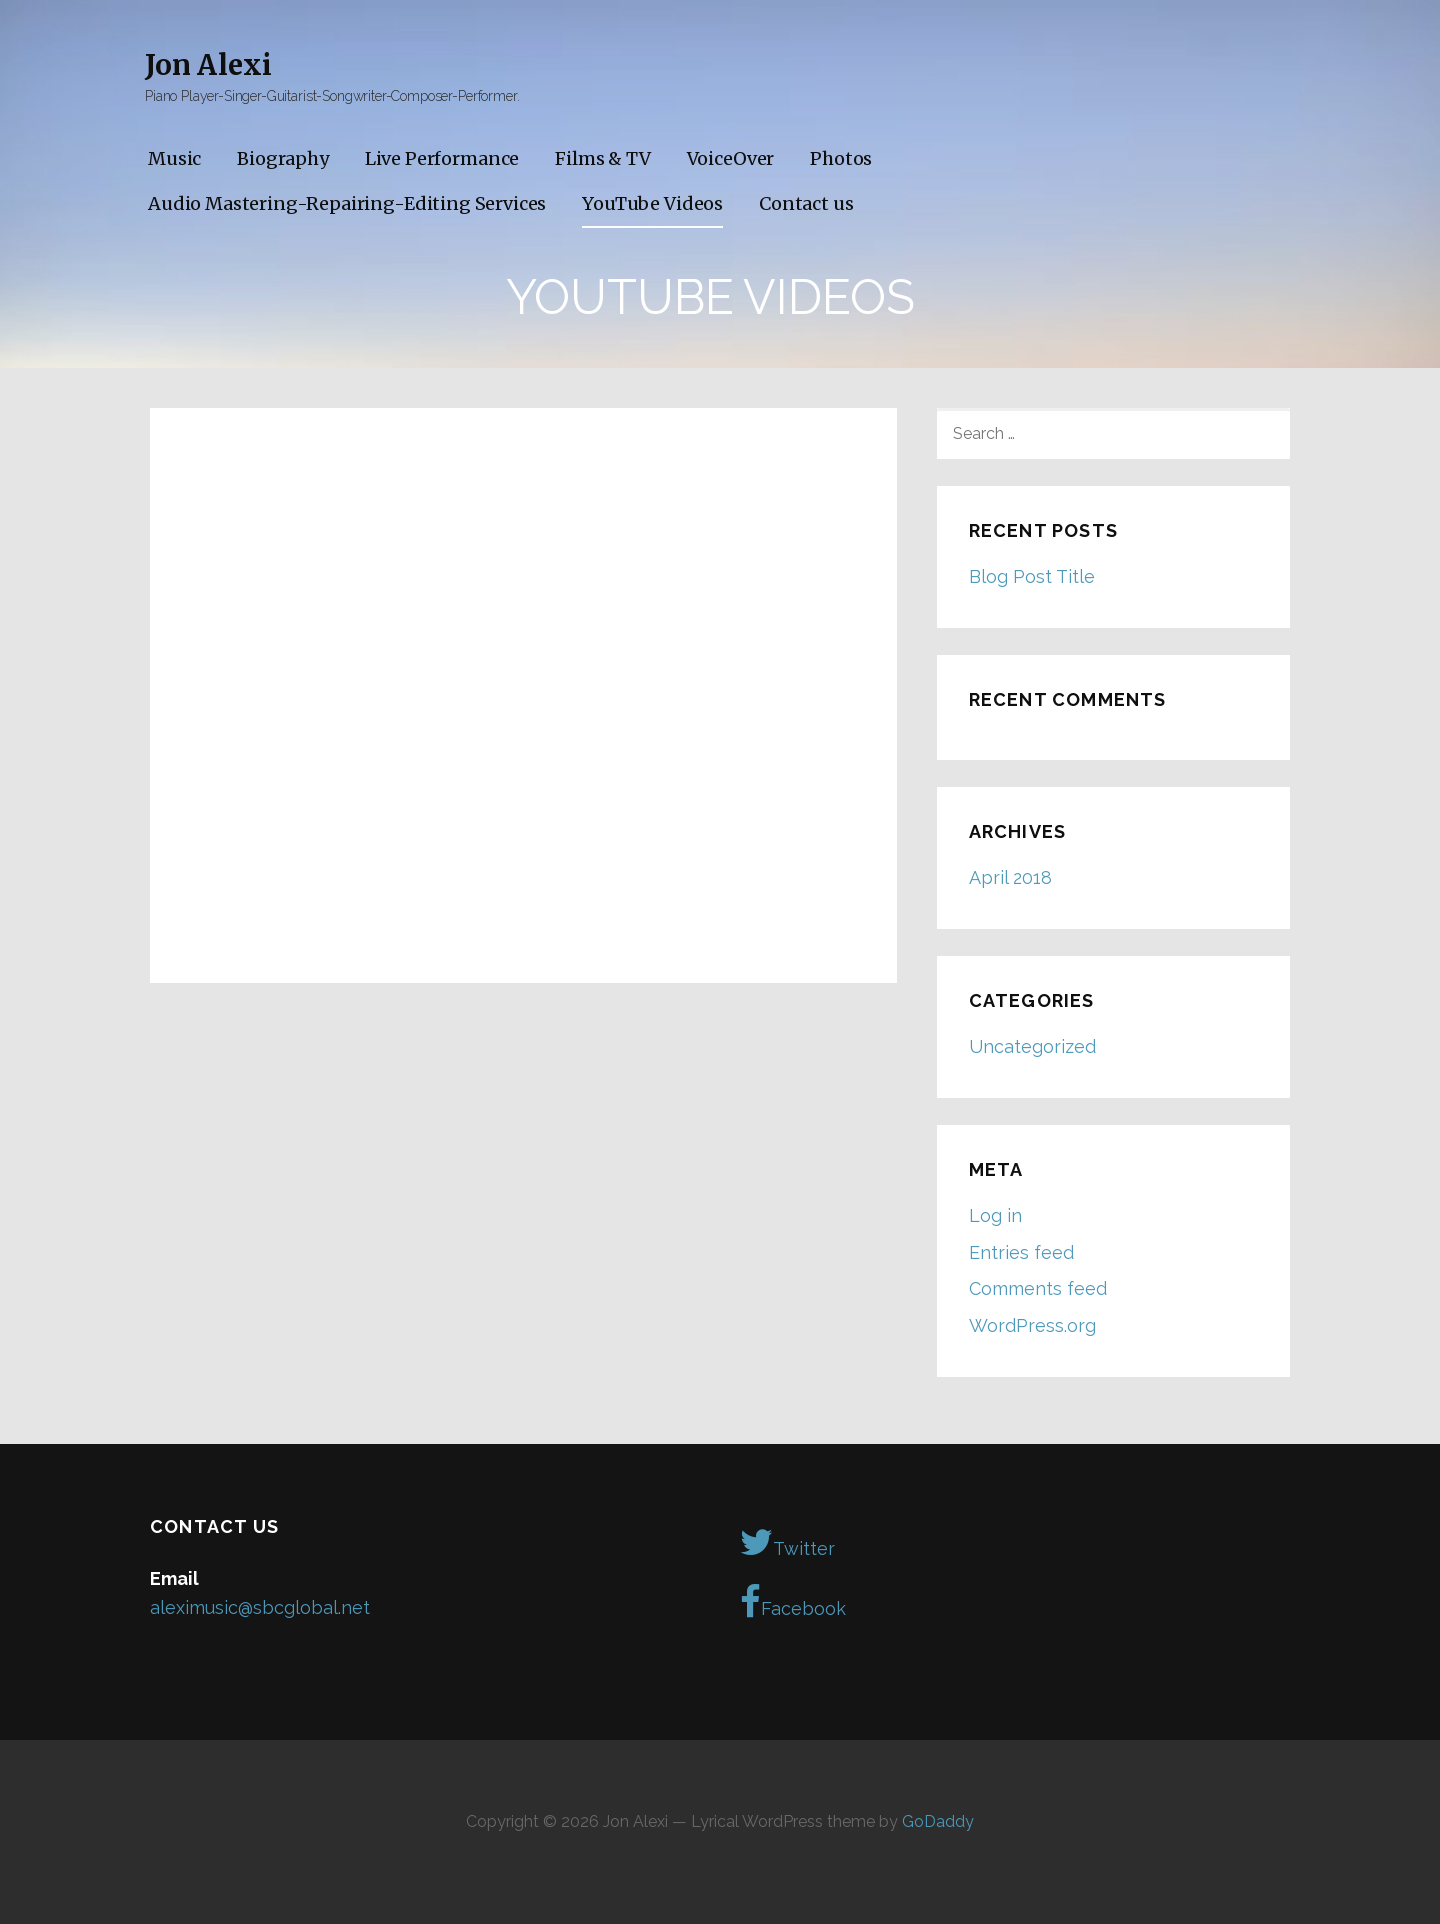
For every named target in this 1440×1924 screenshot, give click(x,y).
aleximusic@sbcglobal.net (260, 1607)
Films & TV (602, 158)
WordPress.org (1032, 1325)
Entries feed (1021, 1252)
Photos (841, 158)
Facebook (793, 1602)
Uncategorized (1032, 1046)
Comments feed (1038, 1288)
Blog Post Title (1032, 576)
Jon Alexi (208, 65)
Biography (283, 158)
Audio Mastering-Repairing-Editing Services (347, 203)
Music (174, 158)
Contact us (806, 203)
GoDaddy (938, 1821)
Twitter (787, 1542)
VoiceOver (731, 158)
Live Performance (442, 158)
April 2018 (1010, 877)
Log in (995, 1215)
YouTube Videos (652, 203)
